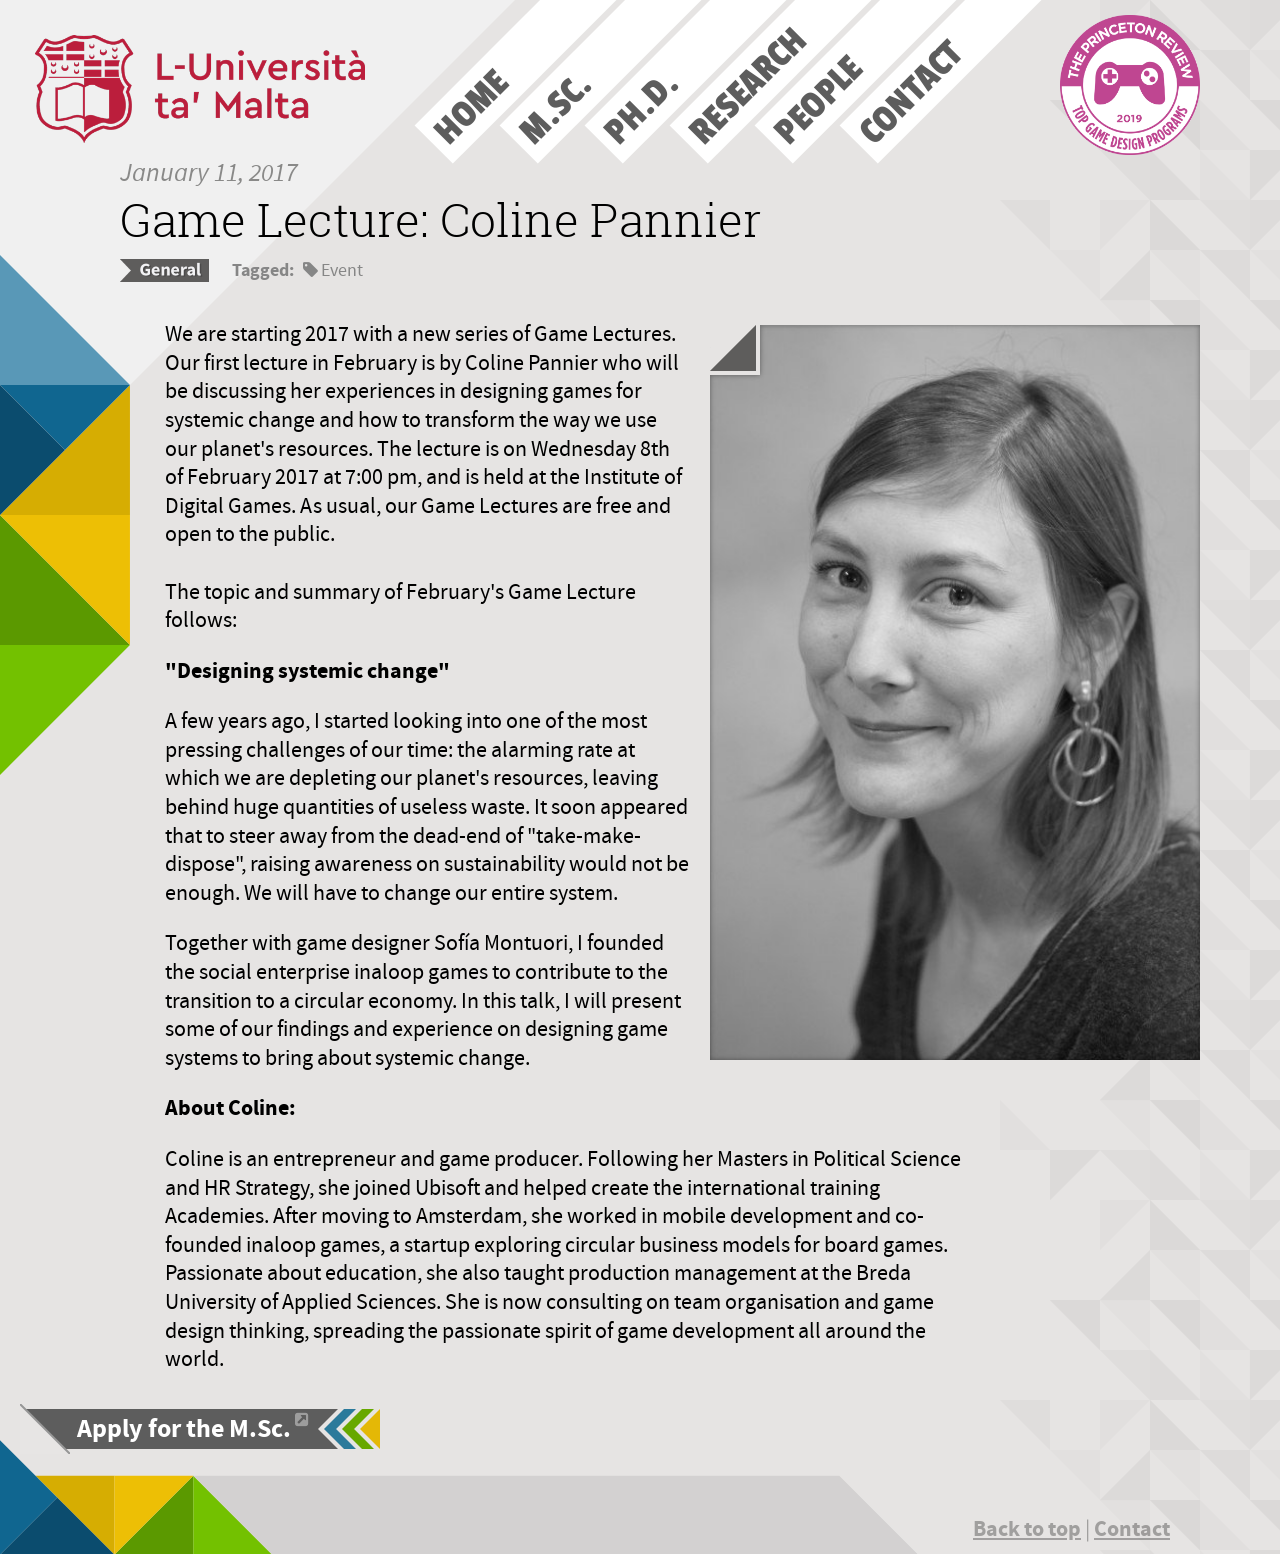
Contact (1132, 1528)
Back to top (1027, 1528)
